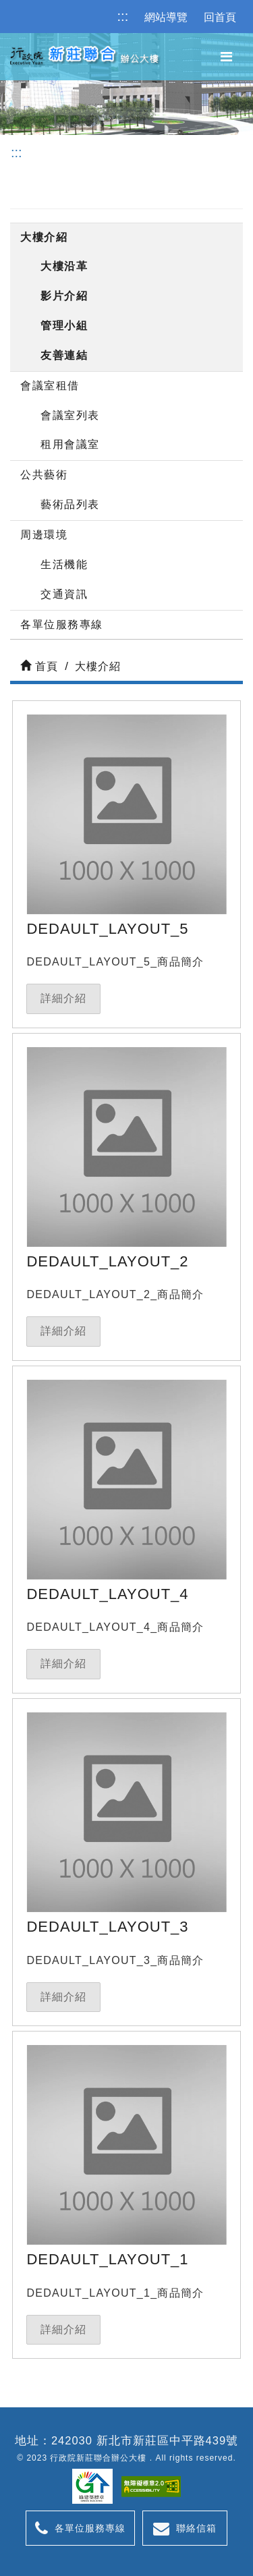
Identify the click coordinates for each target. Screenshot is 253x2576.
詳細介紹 (63, 998)
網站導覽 (166, 17)
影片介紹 (64, 296)
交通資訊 (64, 594)
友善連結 (64, 355)
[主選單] (226, 57)
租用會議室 (70, 444)
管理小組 (64, 325)
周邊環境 (43, 534)
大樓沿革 (64, 266)
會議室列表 (70, 415)
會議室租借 (50, 385)
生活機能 (64, 564)
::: (123, 16)
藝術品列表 (70, 504)
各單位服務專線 (61, 624)
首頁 (39, 666)
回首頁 (220, 17)
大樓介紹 (43, 237)
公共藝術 (43, 474)
